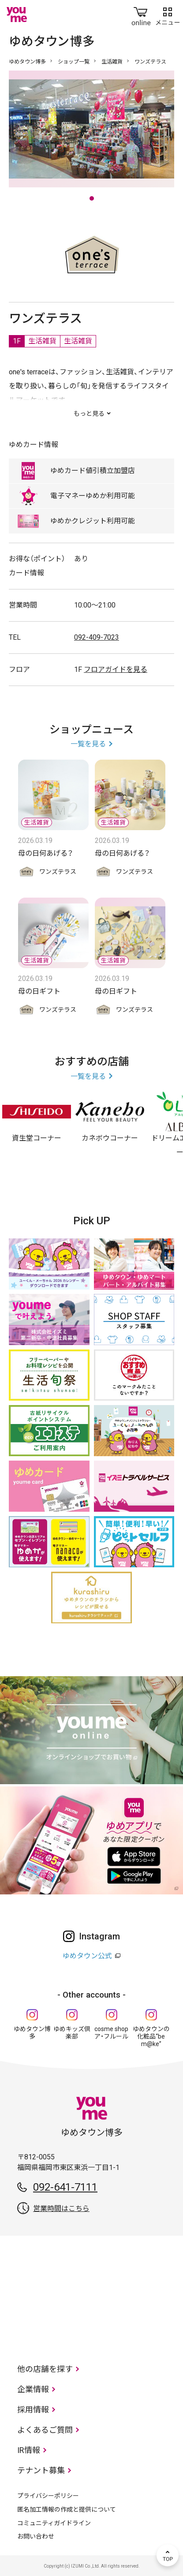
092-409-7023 (96, 637)
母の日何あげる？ (45, 853)
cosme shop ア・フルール (111, 2032)
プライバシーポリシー (48, 2495)
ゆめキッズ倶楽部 (71, 2032)
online (141, 14)
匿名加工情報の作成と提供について (66, 2509)
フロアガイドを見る (115, 669)
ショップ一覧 (74, 62)
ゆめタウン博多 (27, 62)
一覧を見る (88, 744)
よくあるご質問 (45, 2429)
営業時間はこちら (61, 2208)
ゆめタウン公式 (87, 1956)
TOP (168, 2555)
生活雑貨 (112, 62)
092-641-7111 (65, 2187)
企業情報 (33, 2389)
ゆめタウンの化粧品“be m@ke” (151, 2036)
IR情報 (28, 2450)
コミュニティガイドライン (54, 2523)
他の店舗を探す (45, 2369)
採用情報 (33, 2409)
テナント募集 (41, 2470)
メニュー (167, 14)
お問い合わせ (35, 2536)
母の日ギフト (39, 991)
